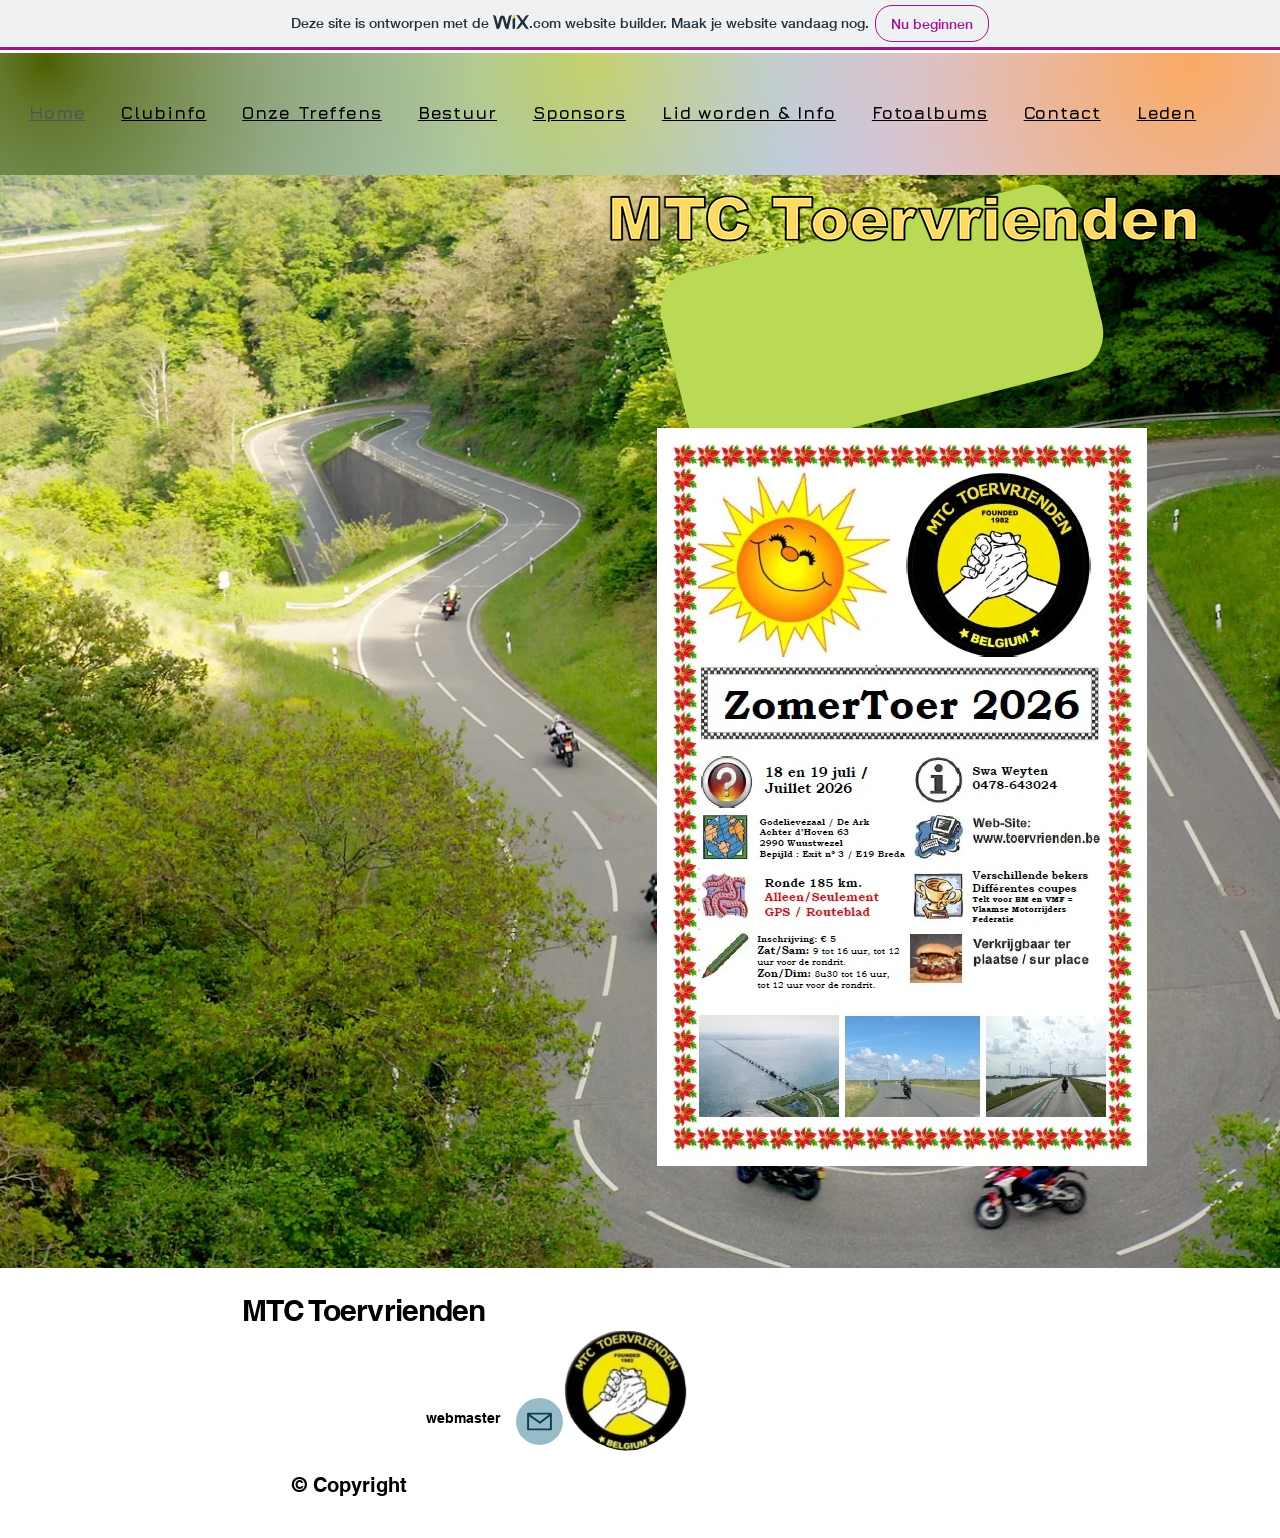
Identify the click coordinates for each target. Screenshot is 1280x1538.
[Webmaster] (539, 1421)
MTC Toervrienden (364, 1310)
